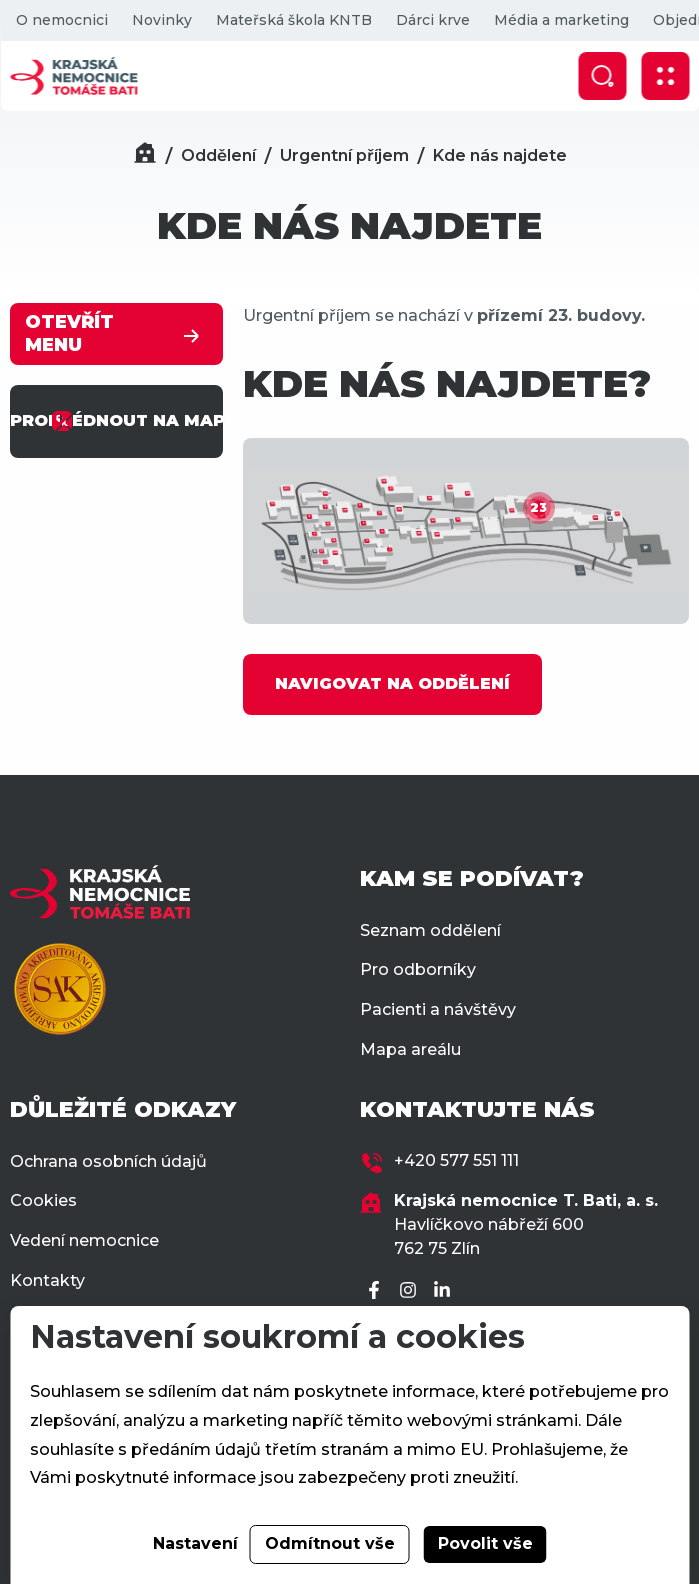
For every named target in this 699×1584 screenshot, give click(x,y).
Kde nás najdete (500, 155)
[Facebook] (377, 1291)
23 (538, 507)
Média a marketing (560, 20)
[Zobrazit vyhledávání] (602, 76)
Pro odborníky (418, 969)
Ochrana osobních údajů (108, 1161)
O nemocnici (61, 20)
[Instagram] (411, 1291)
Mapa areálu (410, 1049)
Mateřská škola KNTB (293, 20)
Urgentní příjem (344, 155)
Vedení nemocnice (84, 1240)
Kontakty (47, 1280)
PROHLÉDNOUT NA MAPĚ (116, 421)
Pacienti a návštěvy (438, 1009)
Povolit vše (485, 1543)
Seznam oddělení (430, 930)
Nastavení (195, 1543)
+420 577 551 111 (456, 1160)
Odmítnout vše (330, 1543)
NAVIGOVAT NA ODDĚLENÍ (392, 683)
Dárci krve (432, 20)
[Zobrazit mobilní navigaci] (665, 76)
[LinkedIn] (445, 1291)
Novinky (161, 20)
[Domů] (145, 155)
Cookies (43, 1200)
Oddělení (218, 155)
